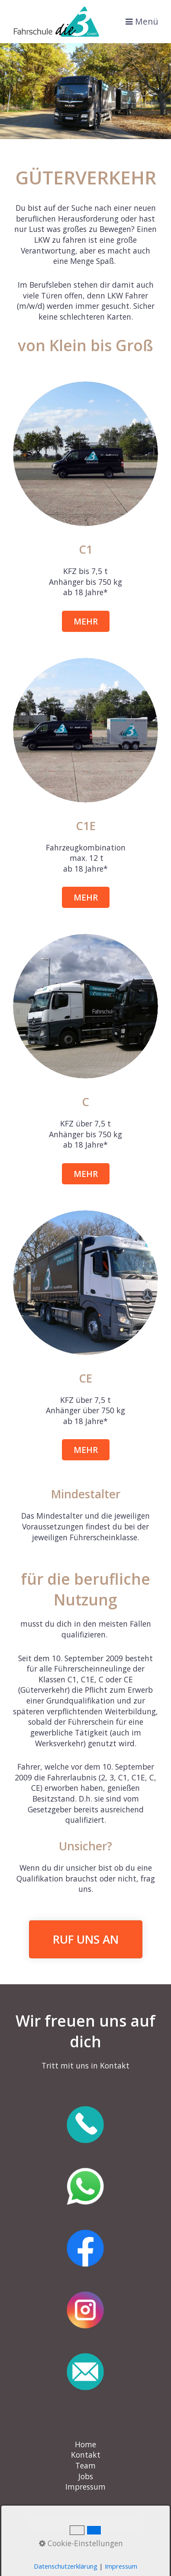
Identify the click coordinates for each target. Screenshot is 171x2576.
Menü (146, 21)
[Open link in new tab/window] (85, 2125)
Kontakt (85, 2454)
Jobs (85, 2476)
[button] (86, 621)
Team (85, 2465)
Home (85, 2444)
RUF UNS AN (85, 1939)
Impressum (85, 2486)
